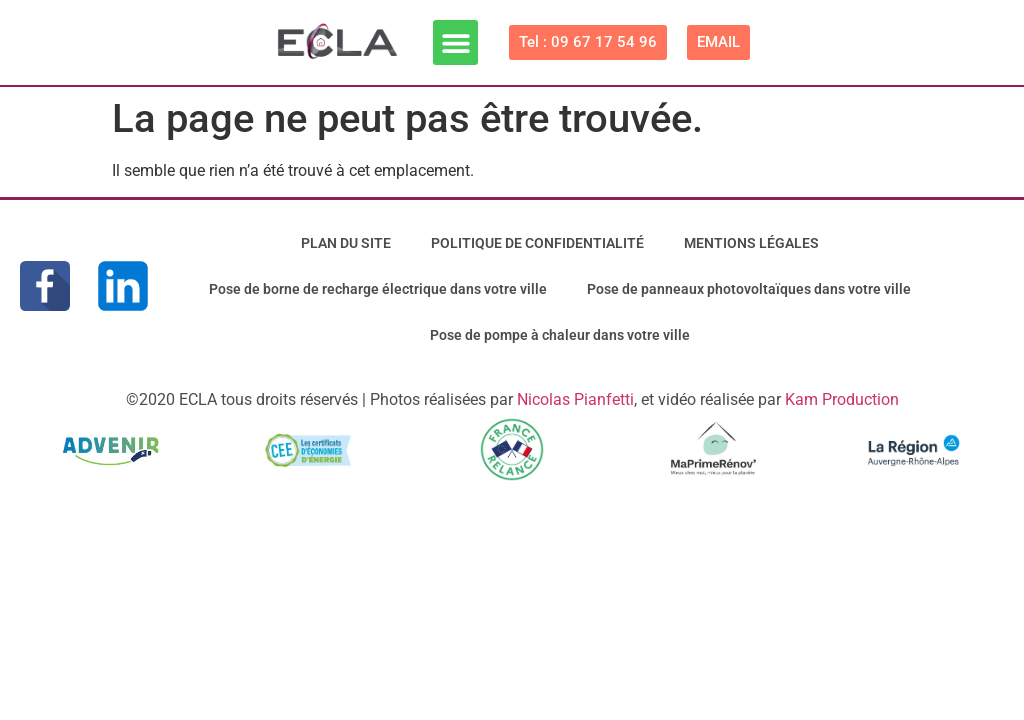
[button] (455, 42)
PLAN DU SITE (346, 243)
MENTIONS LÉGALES (751, 243)
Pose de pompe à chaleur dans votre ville (560, 335)
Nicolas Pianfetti (575, 399)
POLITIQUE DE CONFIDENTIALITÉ (537, 243)
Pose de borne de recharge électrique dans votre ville (378, 289)
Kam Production (842, 399)
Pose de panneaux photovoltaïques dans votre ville (749, 289)
